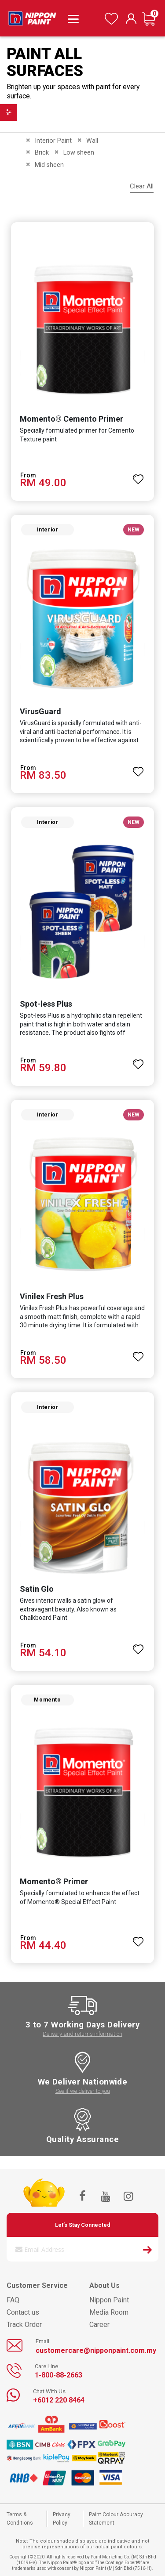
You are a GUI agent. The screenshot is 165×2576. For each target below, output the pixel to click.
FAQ (13, 2300)
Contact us (23, 2312)
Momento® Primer (54, 1881)
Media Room (108, 2312)
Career (99, 2324)
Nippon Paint (109, 2300)
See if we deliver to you (82, 2091)
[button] (138, 475)
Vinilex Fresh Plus (52, 1296)
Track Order (24, 2324)
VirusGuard (40, 711)
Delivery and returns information (82, 2033)
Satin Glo (37, 1588)
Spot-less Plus (46, 1003)
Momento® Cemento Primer (71, 418)
